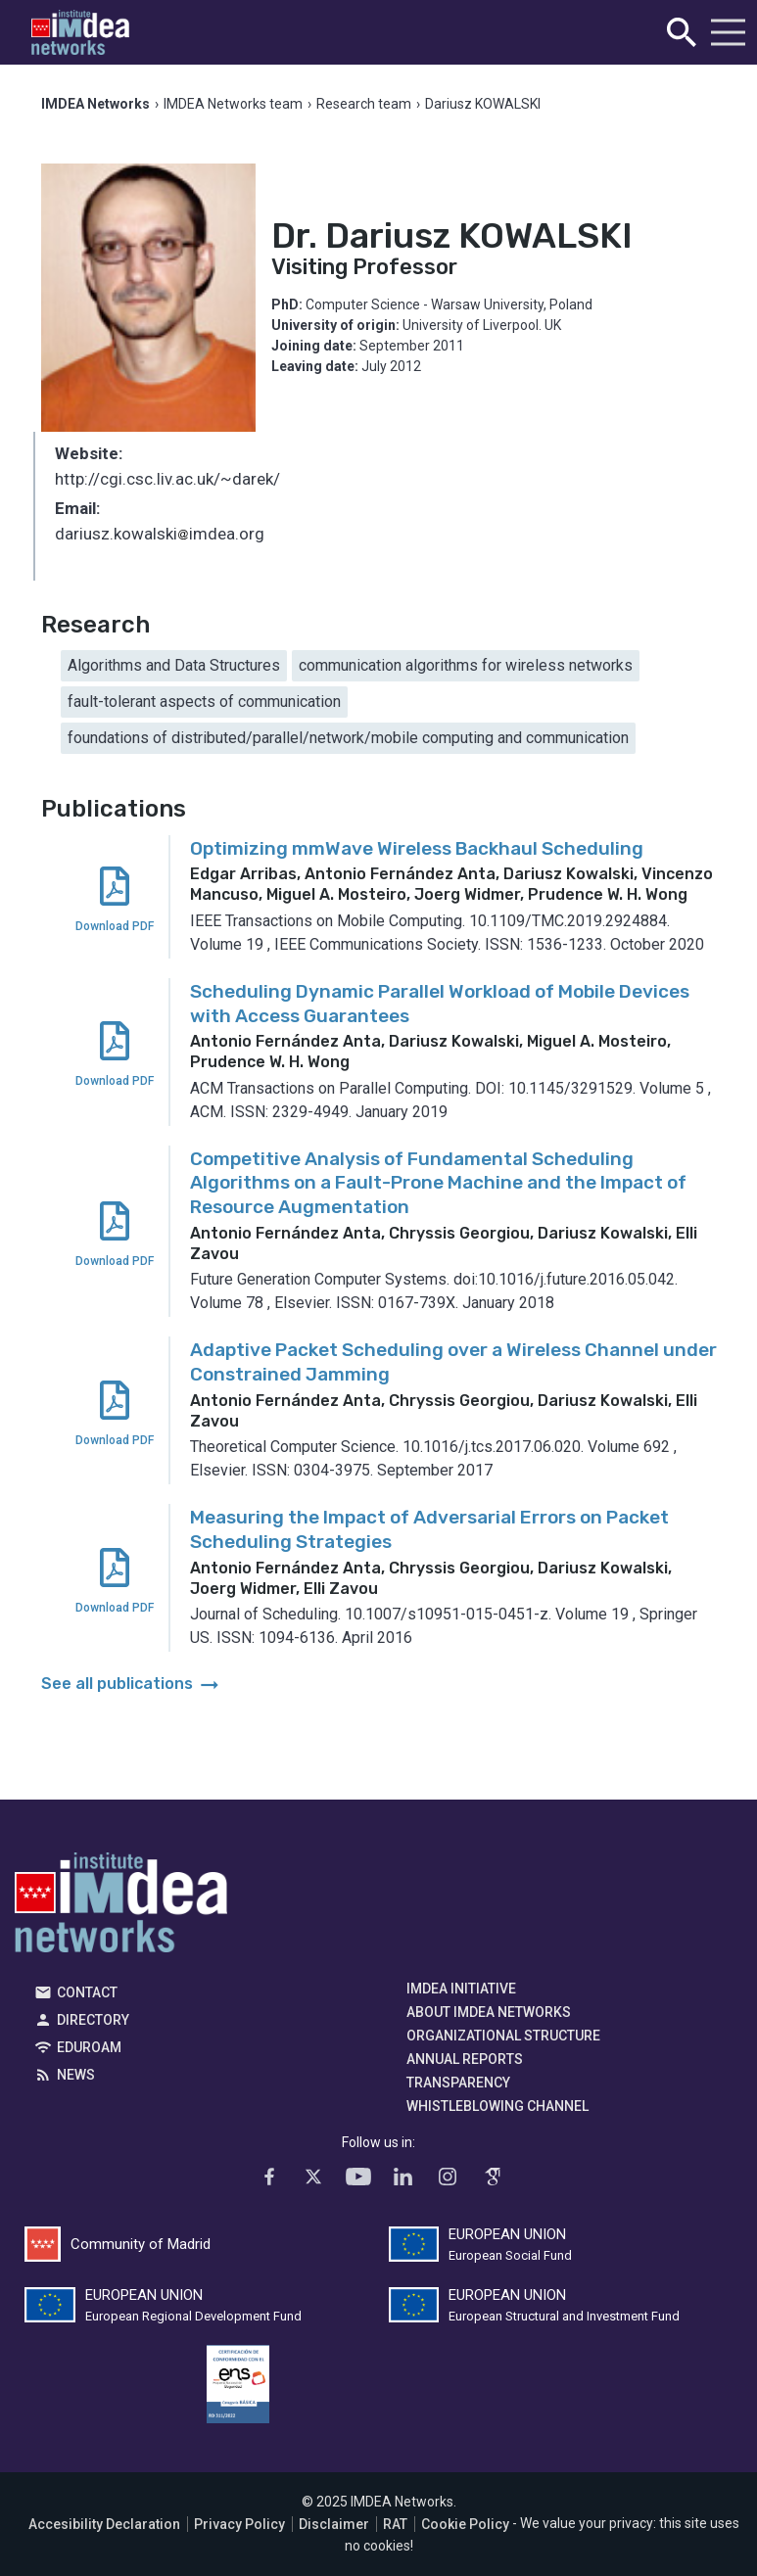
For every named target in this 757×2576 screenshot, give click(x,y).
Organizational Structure (503, 2035)
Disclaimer (334, 2524)
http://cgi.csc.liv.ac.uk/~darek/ (167, 479)
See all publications (131, 1683)
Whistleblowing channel (497, 2106)
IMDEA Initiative (461, 1988)
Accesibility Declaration (104, 2524)
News (76, 2075)
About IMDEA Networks (488, 2012)
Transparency (458, 2082)
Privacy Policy (239, 2524)
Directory (93, 2020)
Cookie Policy (465, 2524)
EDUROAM (89, 2047)
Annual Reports (464, 2059)
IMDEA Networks (121, 1907)
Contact (87, 1992)
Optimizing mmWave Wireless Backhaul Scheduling (416, 848)
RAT (395, 2524)
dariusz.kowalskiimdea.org (159, 535)
